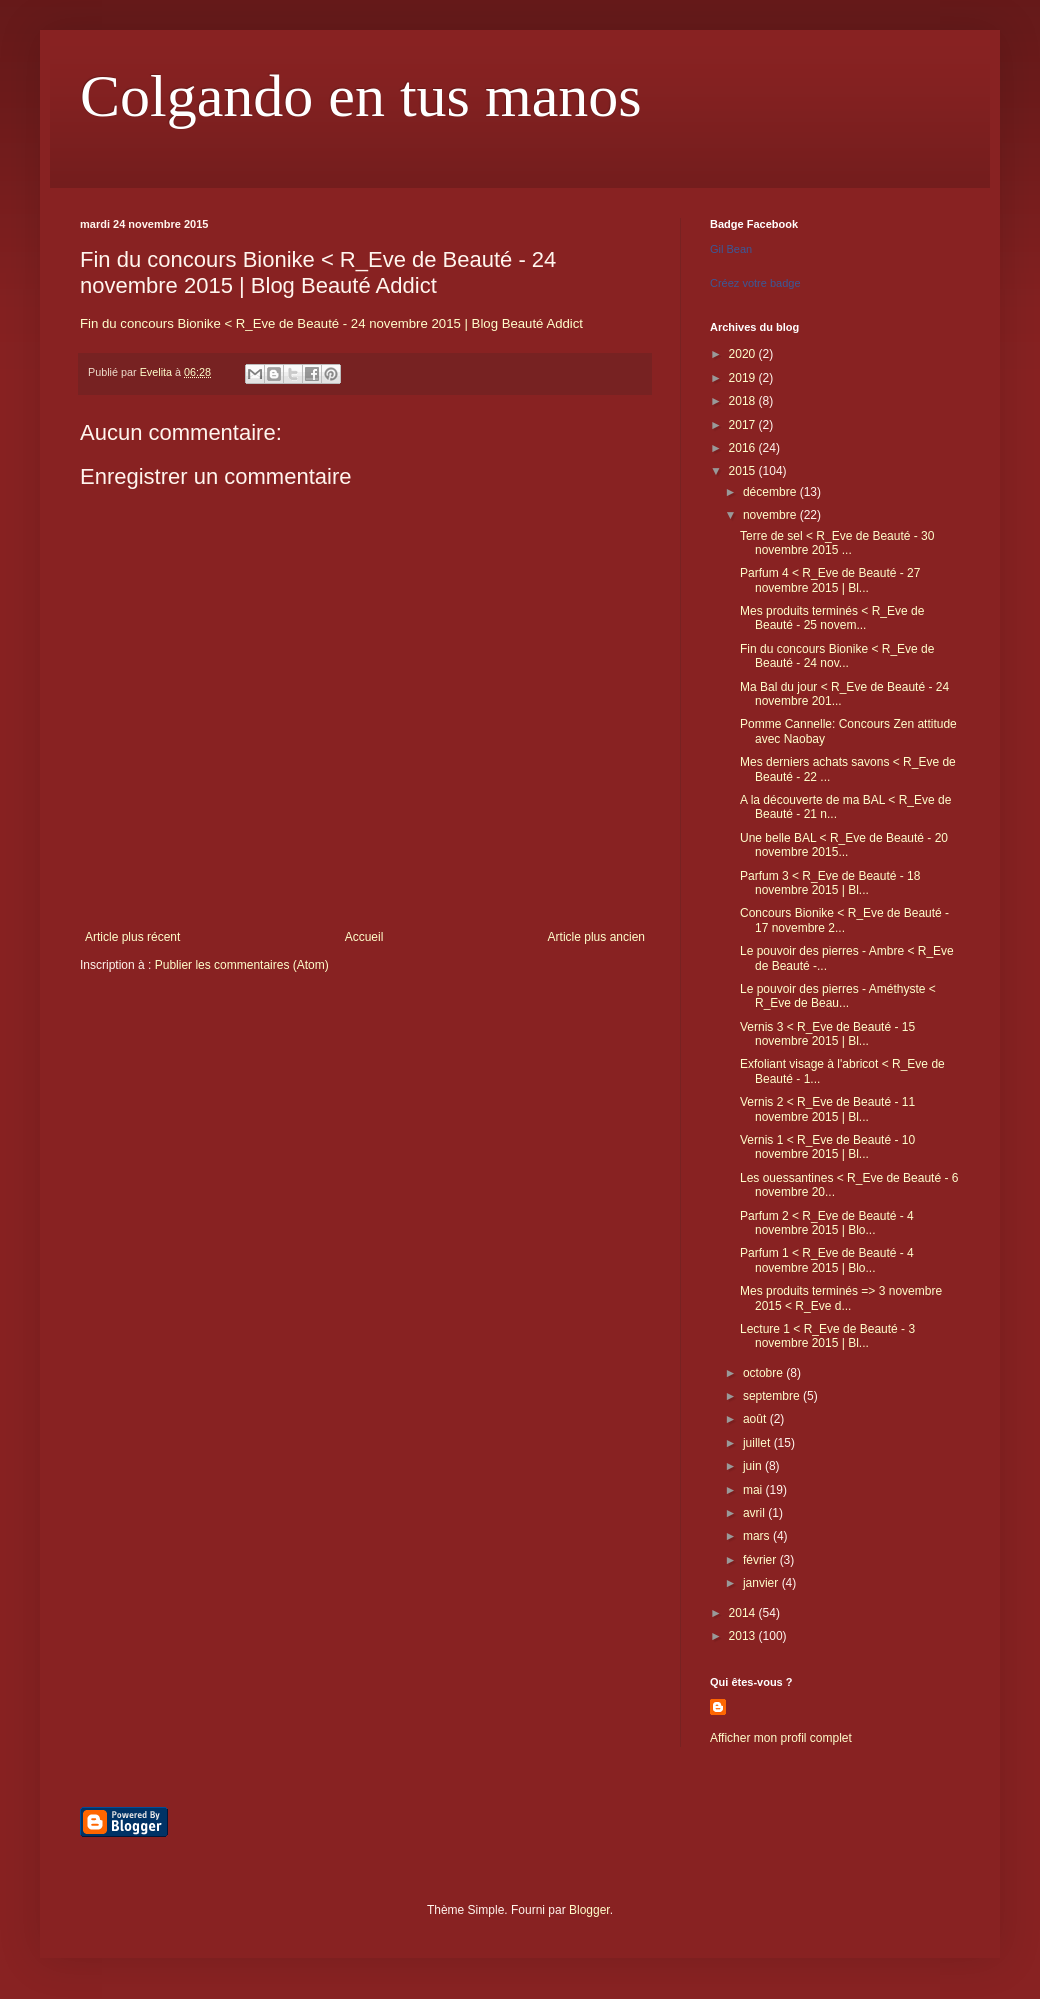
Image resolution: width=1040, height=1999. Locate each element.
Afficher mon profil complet (781, 1738)
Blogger (589, 1910)
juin (754, 1466)
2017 (744, 425)
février (761, 1560)
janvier (762, 1583)
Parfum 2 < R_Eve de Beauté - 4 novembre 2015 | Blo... (827, 1223)
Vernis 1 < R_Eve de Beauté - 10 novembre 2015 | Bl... (827, 1147)
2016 (744, 448)
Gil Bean (731, 249)
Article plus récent (132, 937)
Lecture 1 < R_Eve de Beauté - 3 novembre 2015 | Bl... (827, 1336)
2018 (744, 401)
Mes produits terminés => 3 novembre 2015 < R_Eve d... (841, 1298)
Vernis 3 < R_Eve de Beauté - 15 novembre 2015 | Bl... (827, 1034)
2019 (744, 378)
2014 (744, 1613)
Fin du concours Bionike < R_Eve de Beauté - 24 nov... (837, 656)
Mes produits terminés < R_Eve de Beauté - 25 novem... (832, 618)
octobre (764, 1373)
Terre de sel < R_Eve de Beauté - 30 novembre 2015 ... (837, 543)
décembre (771, 492)
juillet (758, 1443)
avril (755, 1513)
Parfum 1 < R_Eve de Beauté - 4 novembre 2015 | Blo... (827, 1260)
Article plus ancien (596, 937)
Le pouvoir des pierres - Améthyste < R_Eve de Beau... (838, 996)
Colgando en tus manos (361, 96)
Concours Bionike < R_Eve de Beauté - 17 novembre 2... (844, 920)
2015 (744, 471)
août (756, 1419)
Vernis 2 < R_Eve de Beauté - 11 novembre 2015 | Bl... (827, 1109)
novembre (771, 515)
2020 (744, 354)
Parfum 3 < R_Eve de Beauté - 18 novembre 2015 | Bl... (830, 883)
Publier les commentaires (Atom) (242, 965)
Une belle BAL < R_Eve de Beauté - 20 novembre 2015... (844, 845)
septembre (773, 1396)
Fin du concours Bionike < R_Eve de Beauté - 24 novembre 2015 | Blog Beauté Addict (331, 323)
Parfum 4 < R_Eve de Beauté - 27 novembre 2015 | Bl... (830, 580)
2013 (744, 1636)
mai (754, 1490)
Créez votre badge (755, 283)
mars (758, 1536)
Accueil (364, 937)
